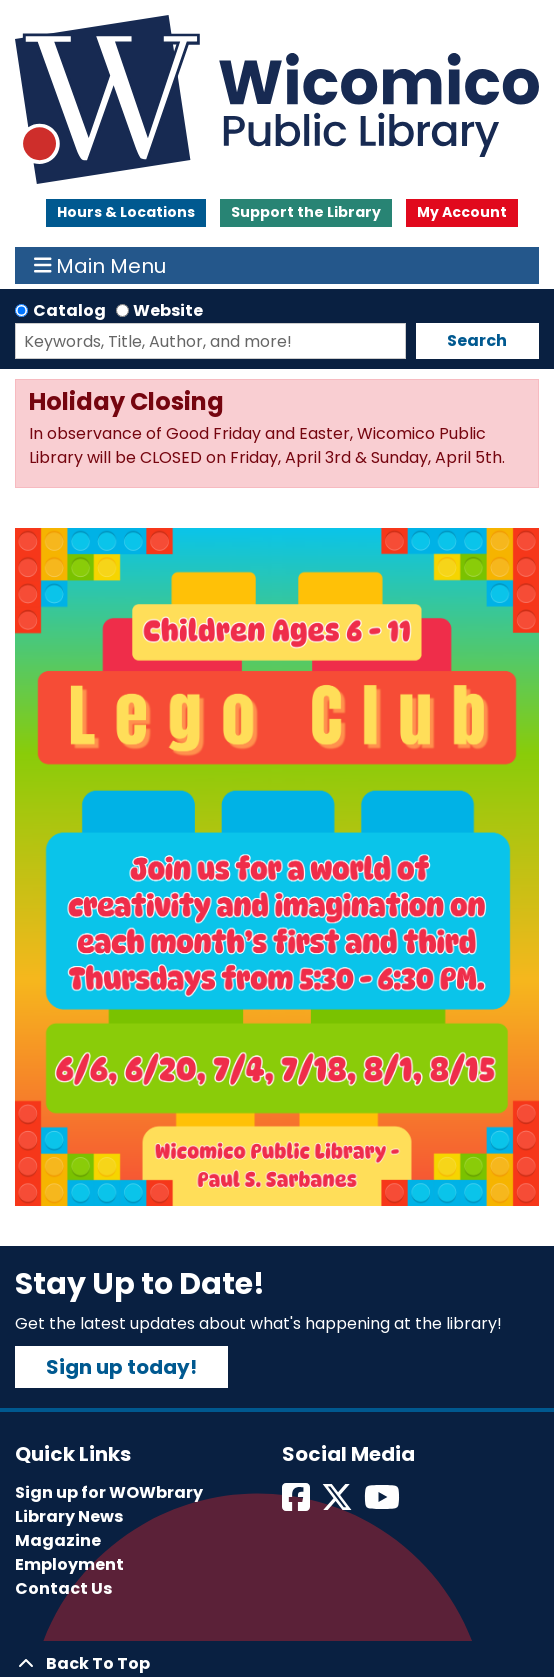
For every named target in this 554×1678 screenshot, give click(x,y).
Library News (69, 1516)
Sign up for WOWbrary (109, 1492)
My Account (462, 212)
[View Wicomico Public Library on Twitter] (338, 1503)
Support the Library (306, 212)
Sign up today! (121, 1367)
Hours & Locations (126, 212)
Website (168, 310)
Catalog (69, 310)
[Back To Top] (277, 1664)
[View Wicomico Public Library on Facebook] (297, 1503)
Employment (69, 1564)
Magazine (58, 1540)
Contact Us (63, 1588)
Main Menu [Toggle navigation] (100, 266)
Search (477, 340)
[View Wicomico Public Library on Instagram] (383, 1503)
